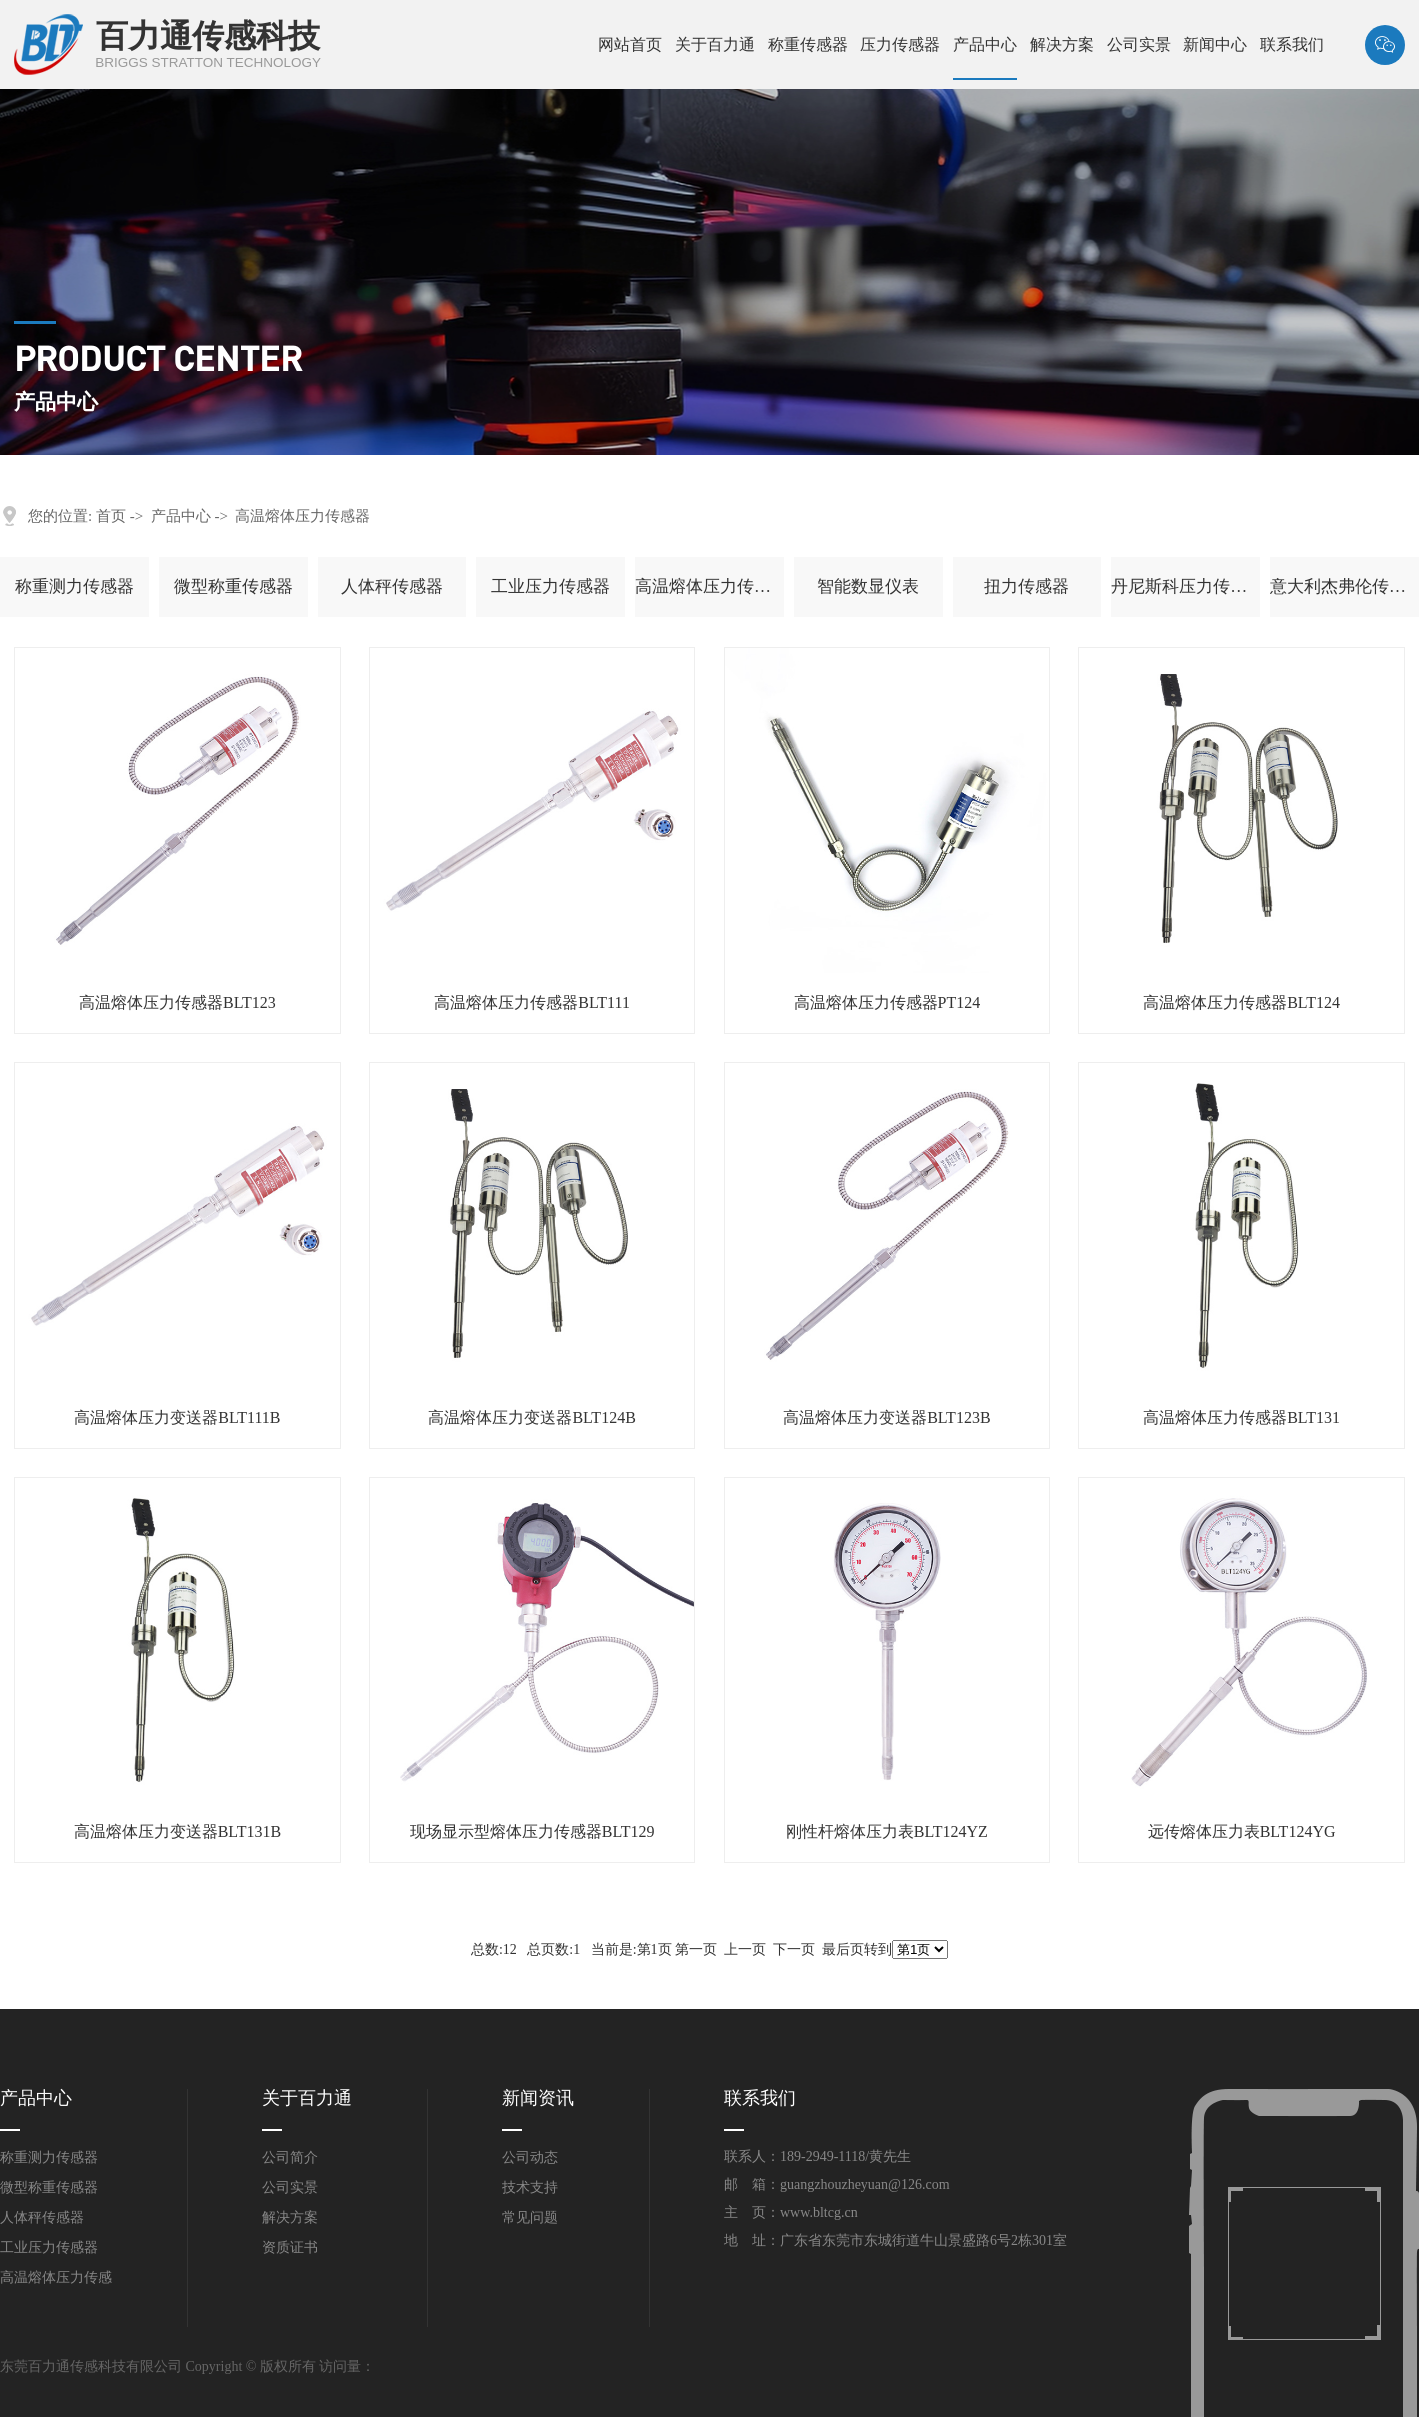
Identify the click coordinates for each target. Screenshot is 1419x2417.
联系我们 (1292, 44)
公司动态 (530, 2157)
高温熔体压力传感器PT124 (887, 1002)
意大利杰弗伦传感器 (1344, 586)
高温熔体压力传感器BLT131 (1241, 1417)
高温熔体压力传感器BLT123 (177, 1002)
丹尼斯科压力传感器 (1185, 586)
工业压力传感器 (550, 586)
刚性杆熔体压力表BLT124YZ (887, 1831)
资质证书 (290, 2247)
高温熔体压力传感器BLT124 (1241, 1002)
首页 (111, 516)
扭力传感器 (1026, 586)
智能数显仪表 (868, 586)
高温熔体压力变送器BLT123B (886, 1417)
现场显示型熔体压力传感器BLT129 (532, 1831)
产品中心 (985, 44)
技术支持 (530, 2187)
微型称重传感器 (233, 586)
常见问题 (530, 2217)
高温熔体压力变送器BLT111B (177, 1417)
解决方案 (1062, 44)
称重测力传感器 (74, 586)
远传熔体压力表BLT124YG (1242, 1831)
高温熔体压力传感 (56, 2277)
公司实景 (1139, 44)
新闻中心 (1215, 44)
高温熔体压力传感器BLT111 (532, 1002)
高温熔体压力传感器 (302, 516)
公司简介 (290, 2157)
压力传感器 (900, 44)
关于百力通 (715, 44)
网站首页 (630, 44)
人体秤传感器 (392, 586)
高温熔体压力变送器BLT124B (531, 1417)
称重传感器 (808, 44)
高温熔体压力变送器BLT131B (177, 1831)
